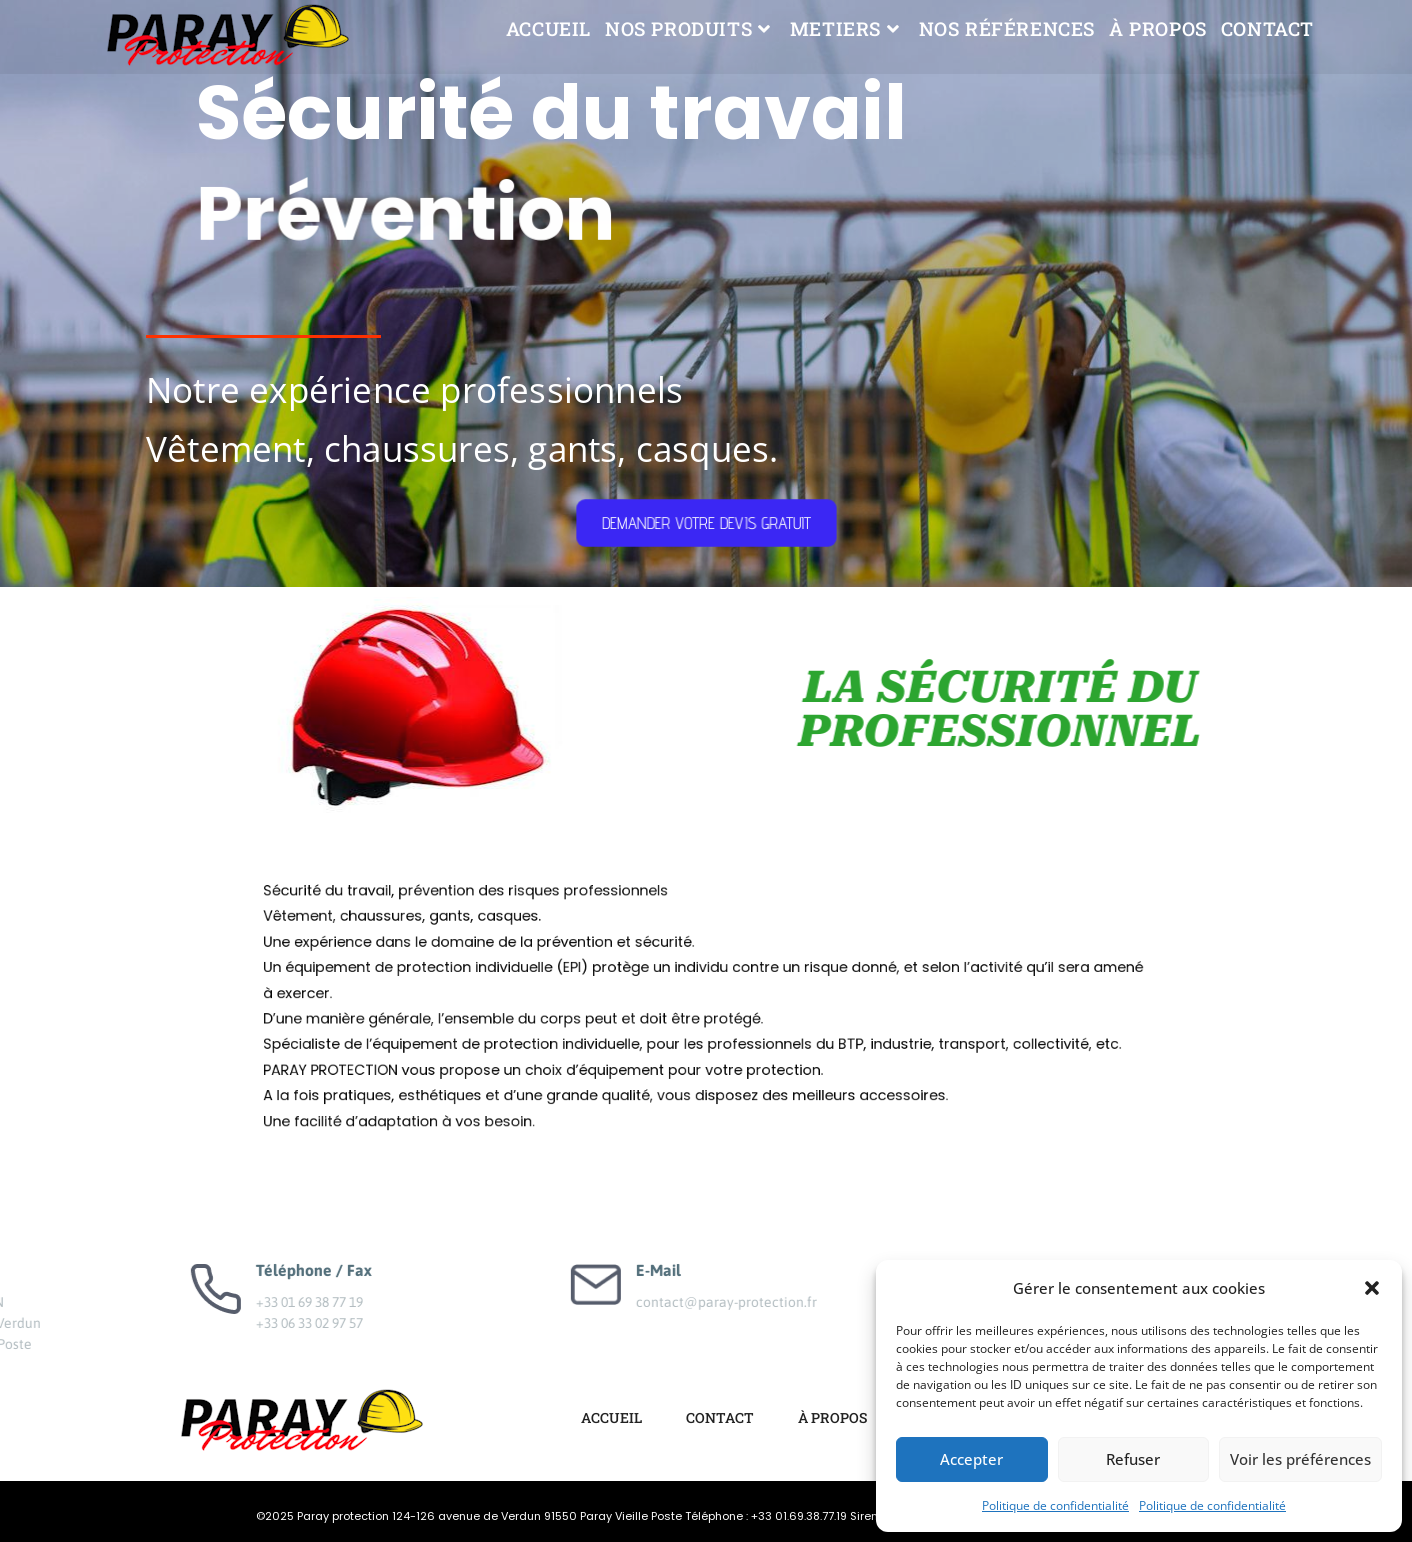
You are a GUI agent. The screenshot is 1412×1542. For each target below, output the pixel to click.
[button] (1372, 1288)
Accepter (971, 1459)
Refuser (1133, 1459)
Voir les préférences (1300, 1459)
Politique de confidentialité (1055, 1505)
